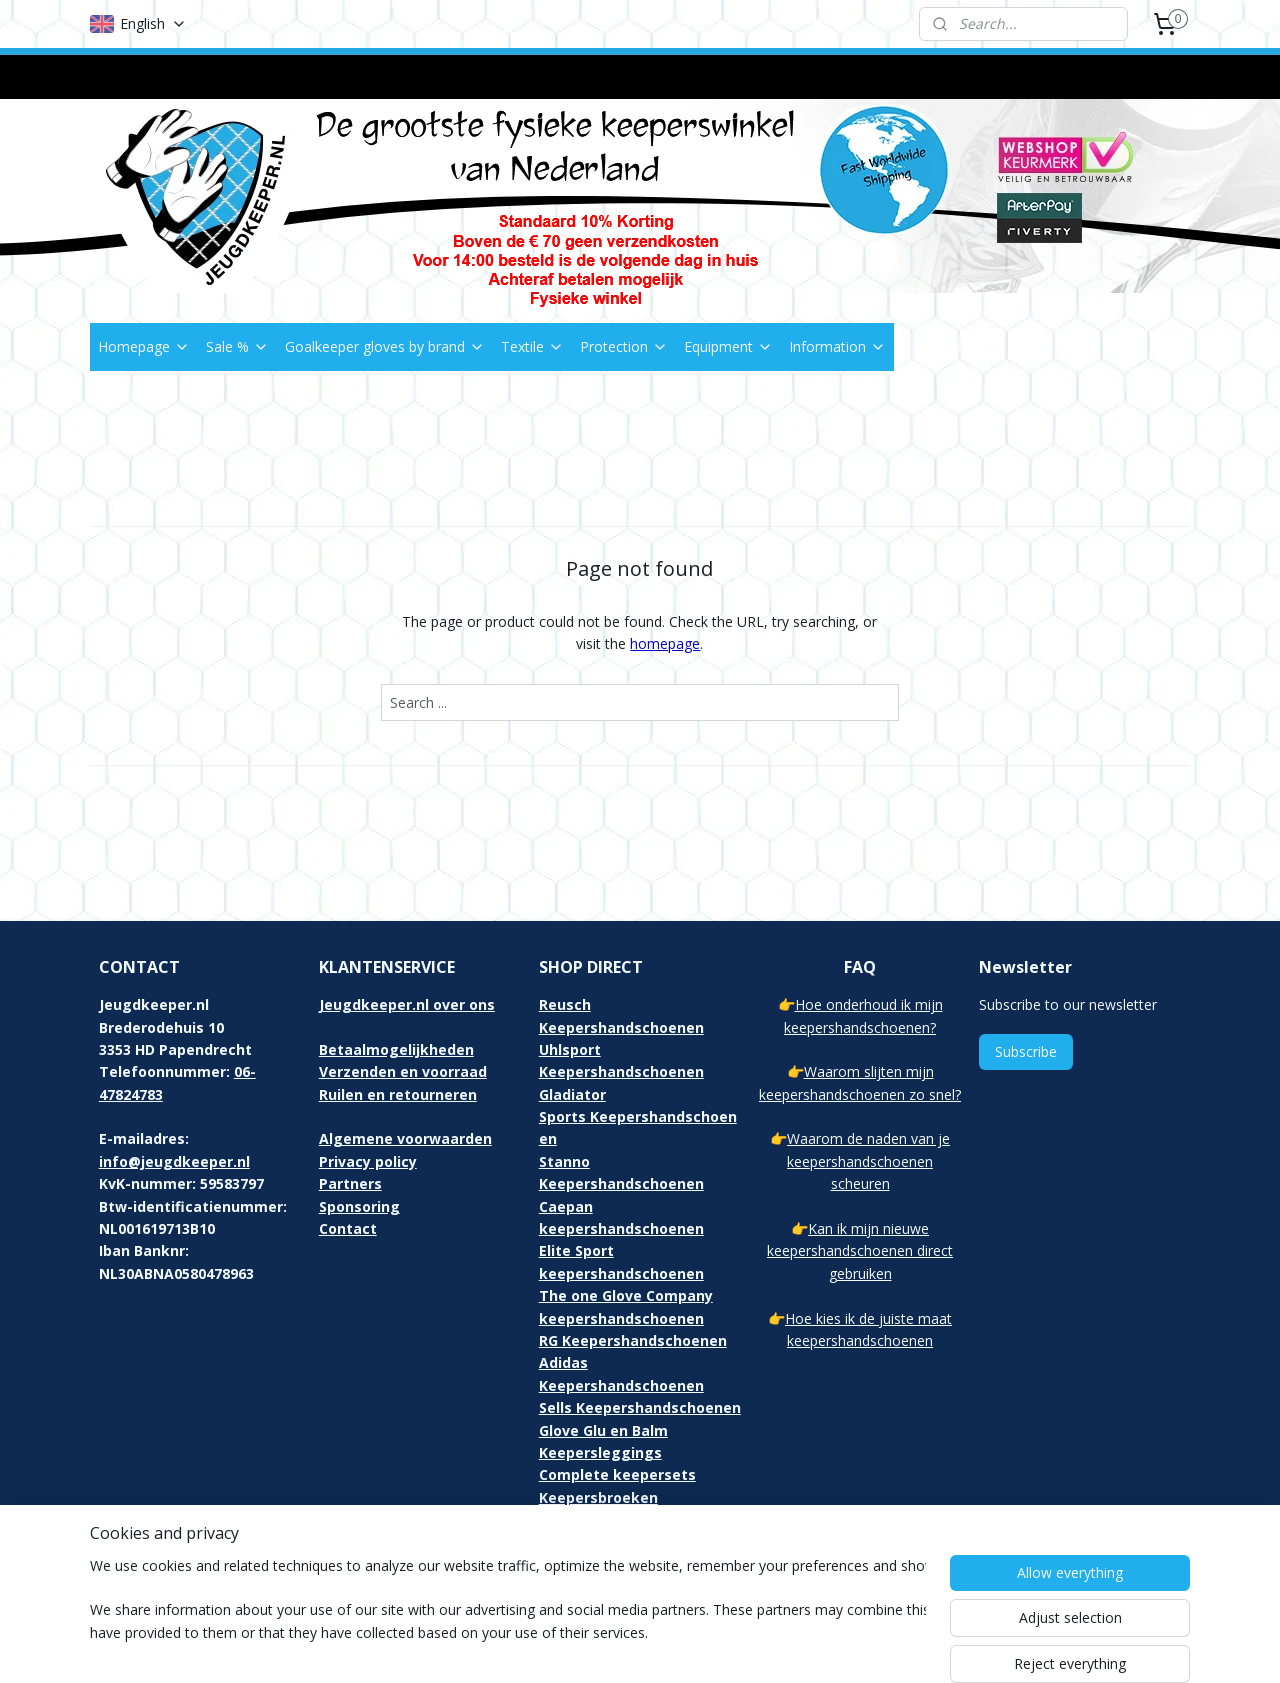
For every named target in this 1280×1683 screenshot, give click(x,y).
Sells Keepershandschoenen (640, 1407)
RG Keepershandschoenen (633, 1340)
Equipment (728, 346)
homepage (665, 643)
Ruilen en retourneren (398, 1094)
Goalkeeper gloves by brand (385, 346)
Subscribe (1026, 1051)
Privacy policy (368, 1161)
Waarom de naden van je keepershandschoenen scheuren (868, 1161)
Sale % (237, 346)
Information (837, 346)
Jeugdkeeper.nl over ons (407, 1004)
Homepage (144, 346)
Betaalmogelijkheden (396, 1049)
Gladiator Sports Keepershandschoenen (638, 1117)
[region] (508, 1615)
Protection (624, 346)
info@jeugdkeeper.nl (174, 1161)
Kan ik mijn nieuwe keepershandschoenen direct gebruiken (860, 1251)
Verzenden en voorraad (403, 1071)
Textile (532, 346)
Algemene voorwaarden (405, 1138)
